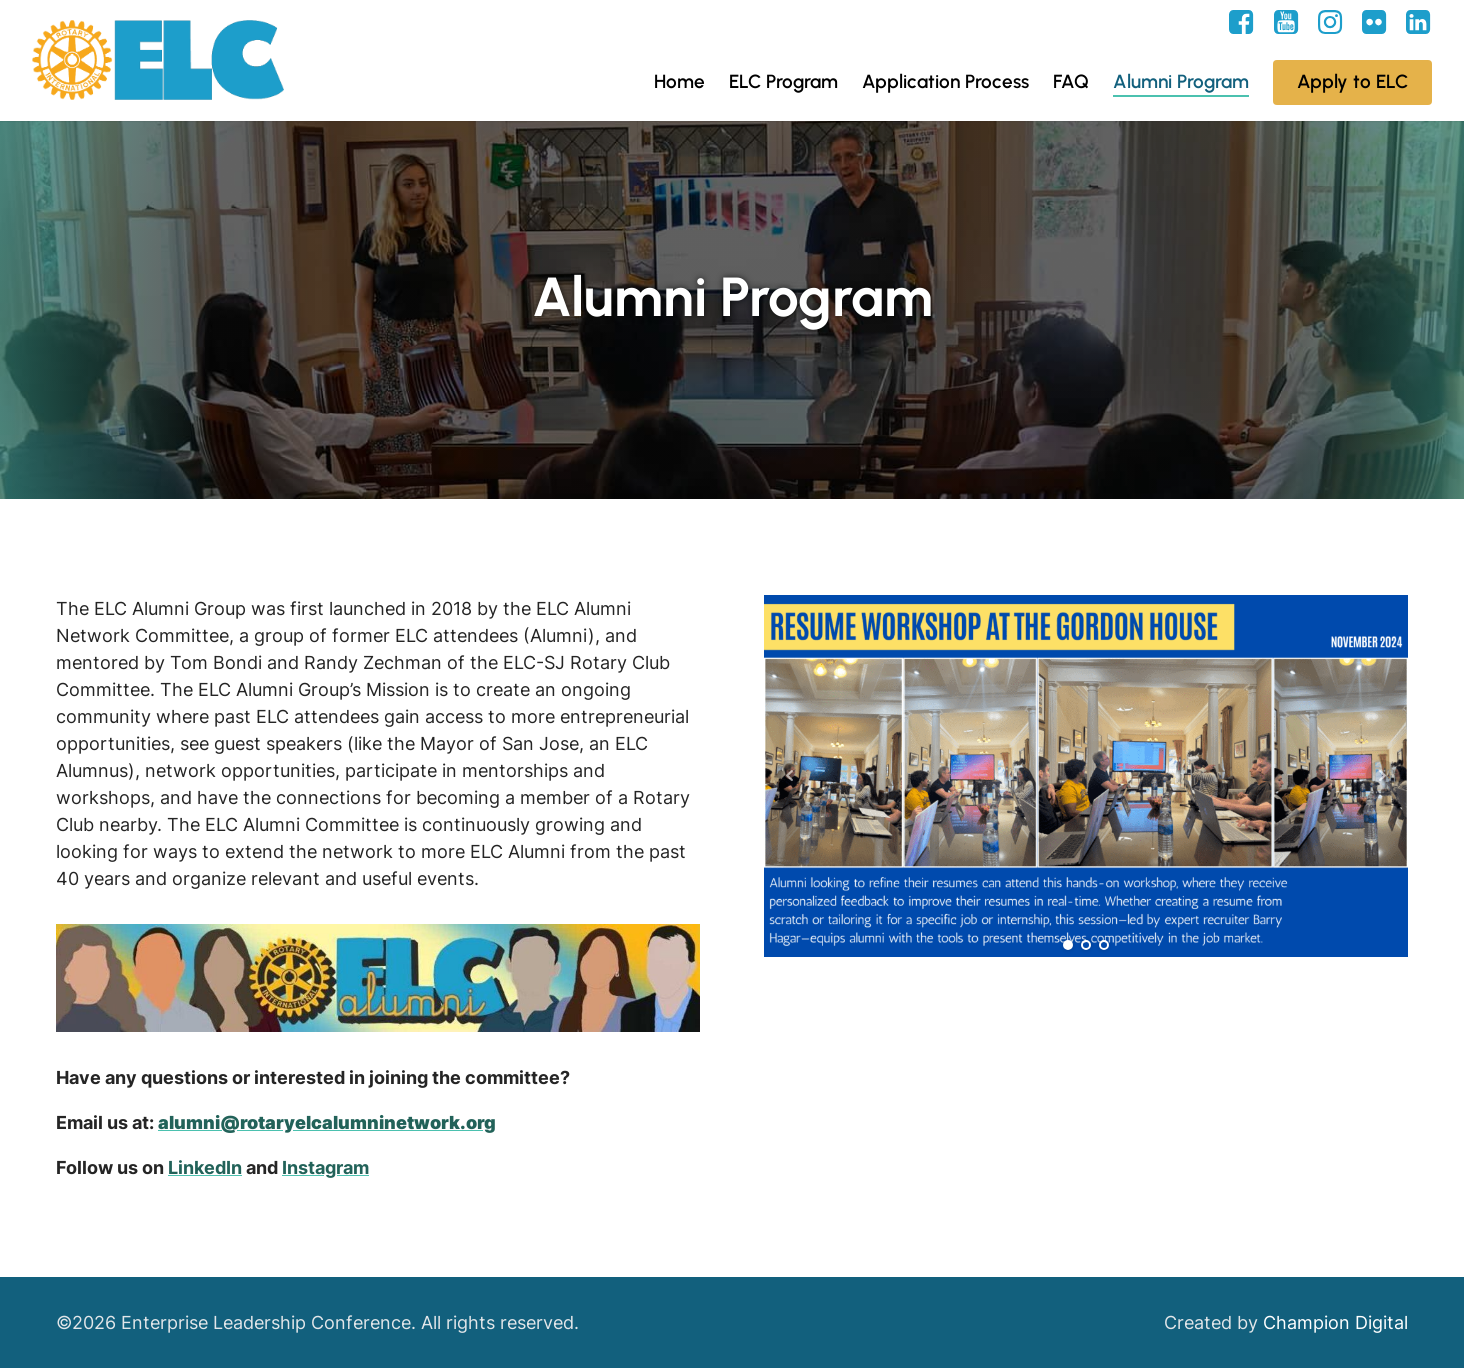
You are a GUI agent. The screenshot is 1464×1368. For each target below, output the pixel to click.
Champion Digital (1335, 1322)
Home (679, 81)
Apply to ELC (1352, 81)
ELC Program (783, 81)
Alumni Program (1181, 81)
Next (1382, 776)
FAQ (1071, 81)
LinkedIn (205, 1167)
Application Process (945, 81)
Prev (790, 776)
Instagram (325, 1167)
